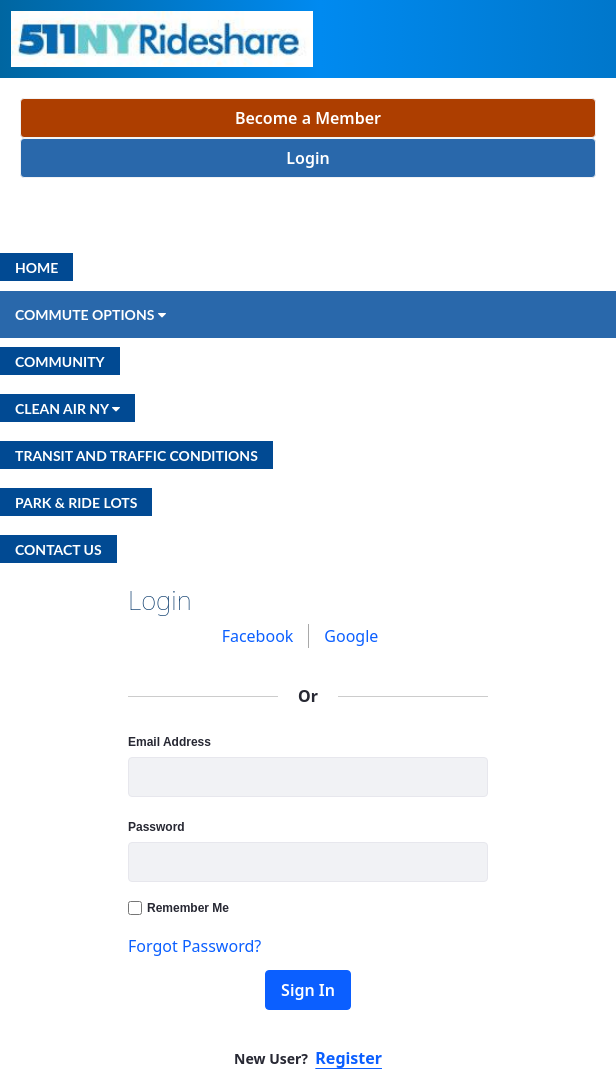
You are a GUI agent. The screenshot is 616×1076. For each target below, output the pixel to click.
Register (348, 1058)
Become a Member (308, 118)
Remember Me (178, 908)
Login (307, 158)
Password (156, 827)
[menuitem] (36, 267)
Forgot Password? (194, 946)
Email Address (169, 742)
